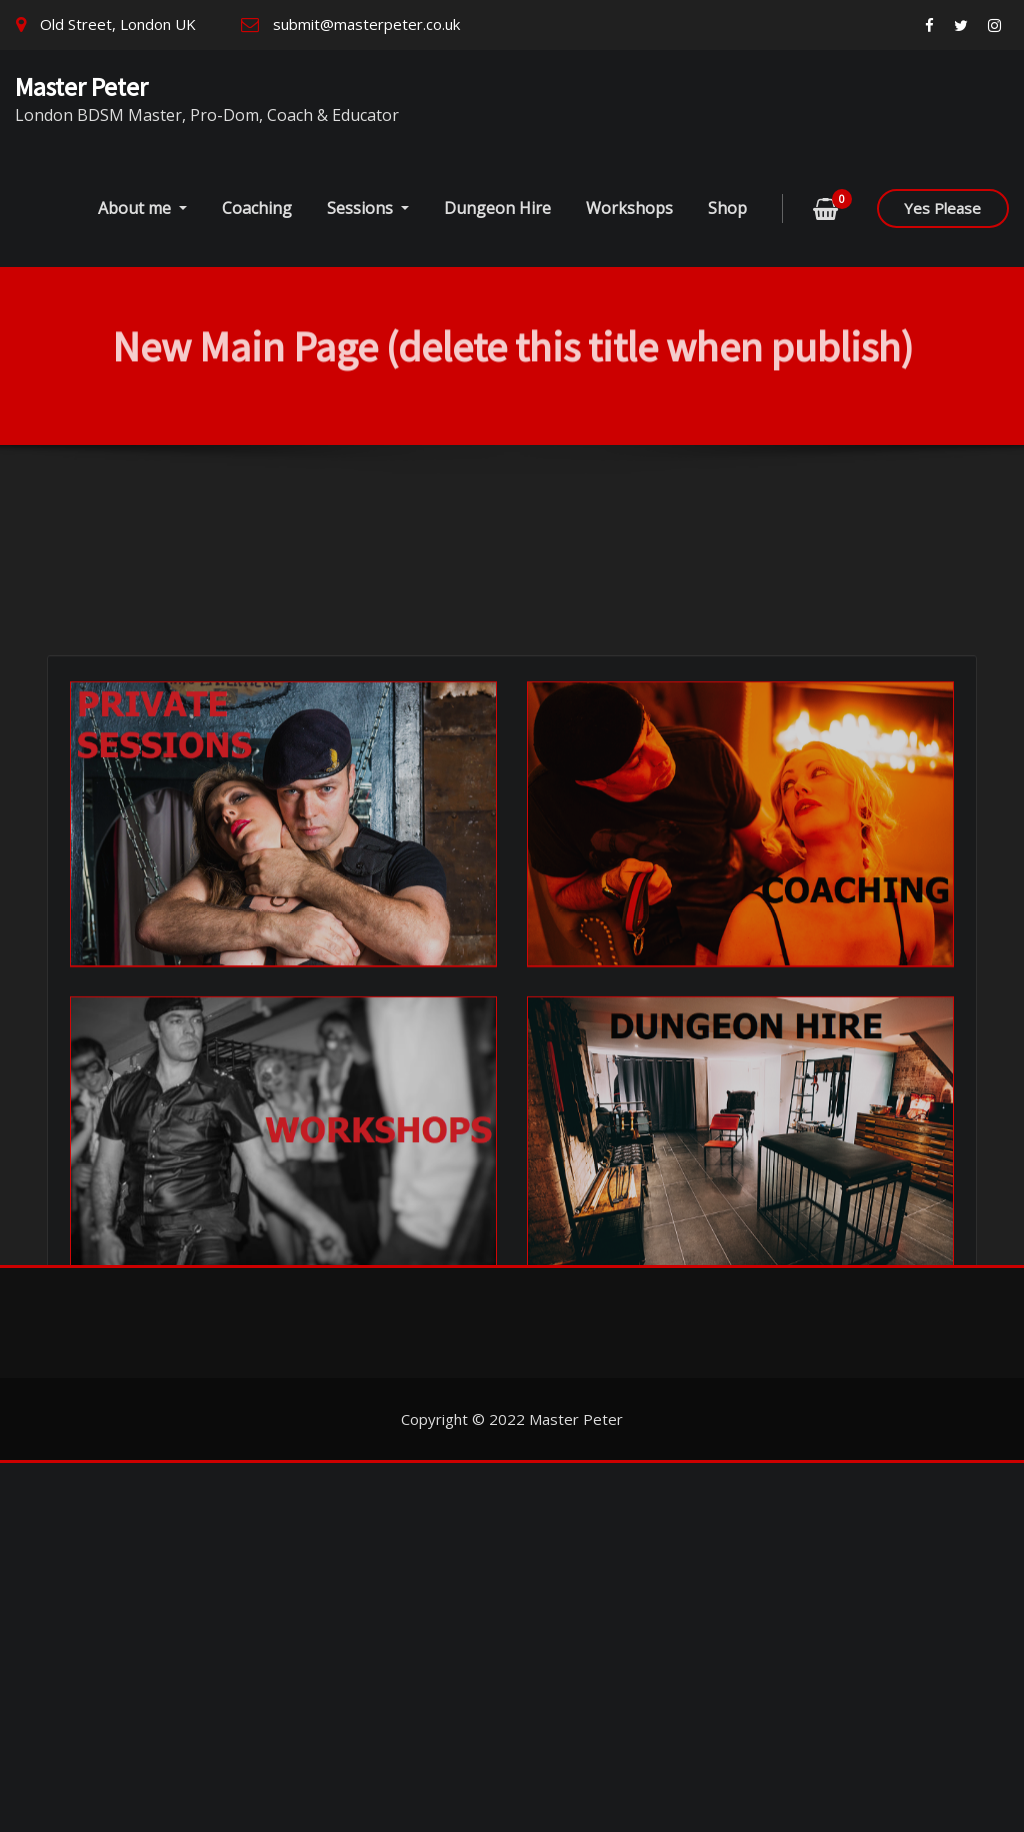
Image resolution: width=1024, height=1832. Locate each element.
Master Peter (81, 87)
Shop (727, 208)
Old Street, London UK (118, 24)
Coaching (257, 208)
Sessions (368, 208)
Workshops (629, 208)
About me (142, 208)
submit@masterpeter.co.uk (366, 24)
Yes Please (942, 208)
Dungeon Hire (497, 208)
